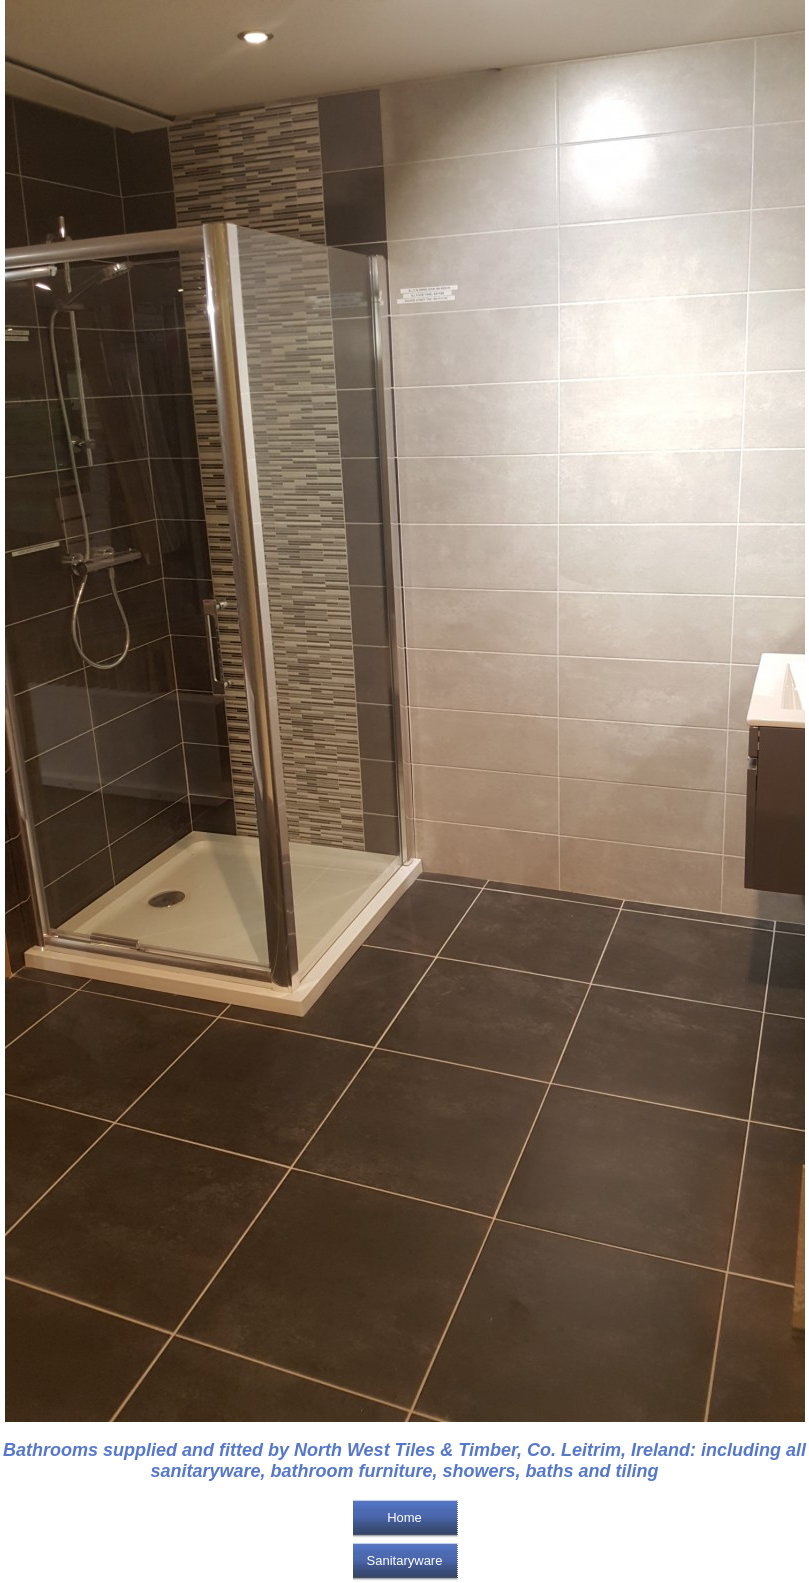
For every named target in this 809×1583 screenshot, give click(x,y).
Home (404, 1517)
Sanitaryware (405, 1560)
